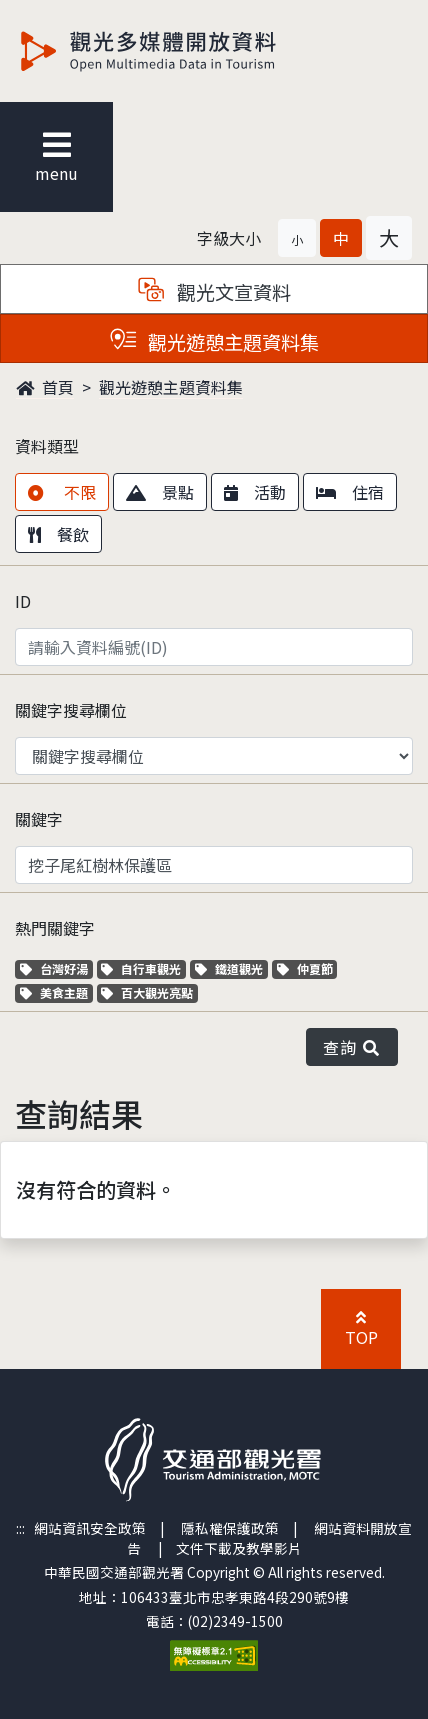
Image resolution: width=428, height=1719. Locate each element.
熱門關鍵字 (55, 928)
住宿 (350, 492)
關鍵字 (39, 819)
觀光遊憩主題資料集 (171, 387)
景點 (160, 492)
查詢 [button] (352, 1047)
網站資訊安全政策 (90, 1528)
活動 (255, 492)
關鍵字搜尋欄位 (71, 710)
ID (23, 601)
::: (20, 1528)
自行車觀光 (141, 968)
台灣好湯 (56, 968)
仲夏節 (307, 968)
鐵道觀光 (231, 968)
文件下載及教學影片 (239, 1548)
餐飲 (58, 534)
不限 (62, 492)
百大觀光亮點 (147, 992)
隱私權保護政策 (230, 1528)
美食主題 (56, 992)
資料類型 (47, 446)
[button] (297, 238)
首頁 (45, 387)
